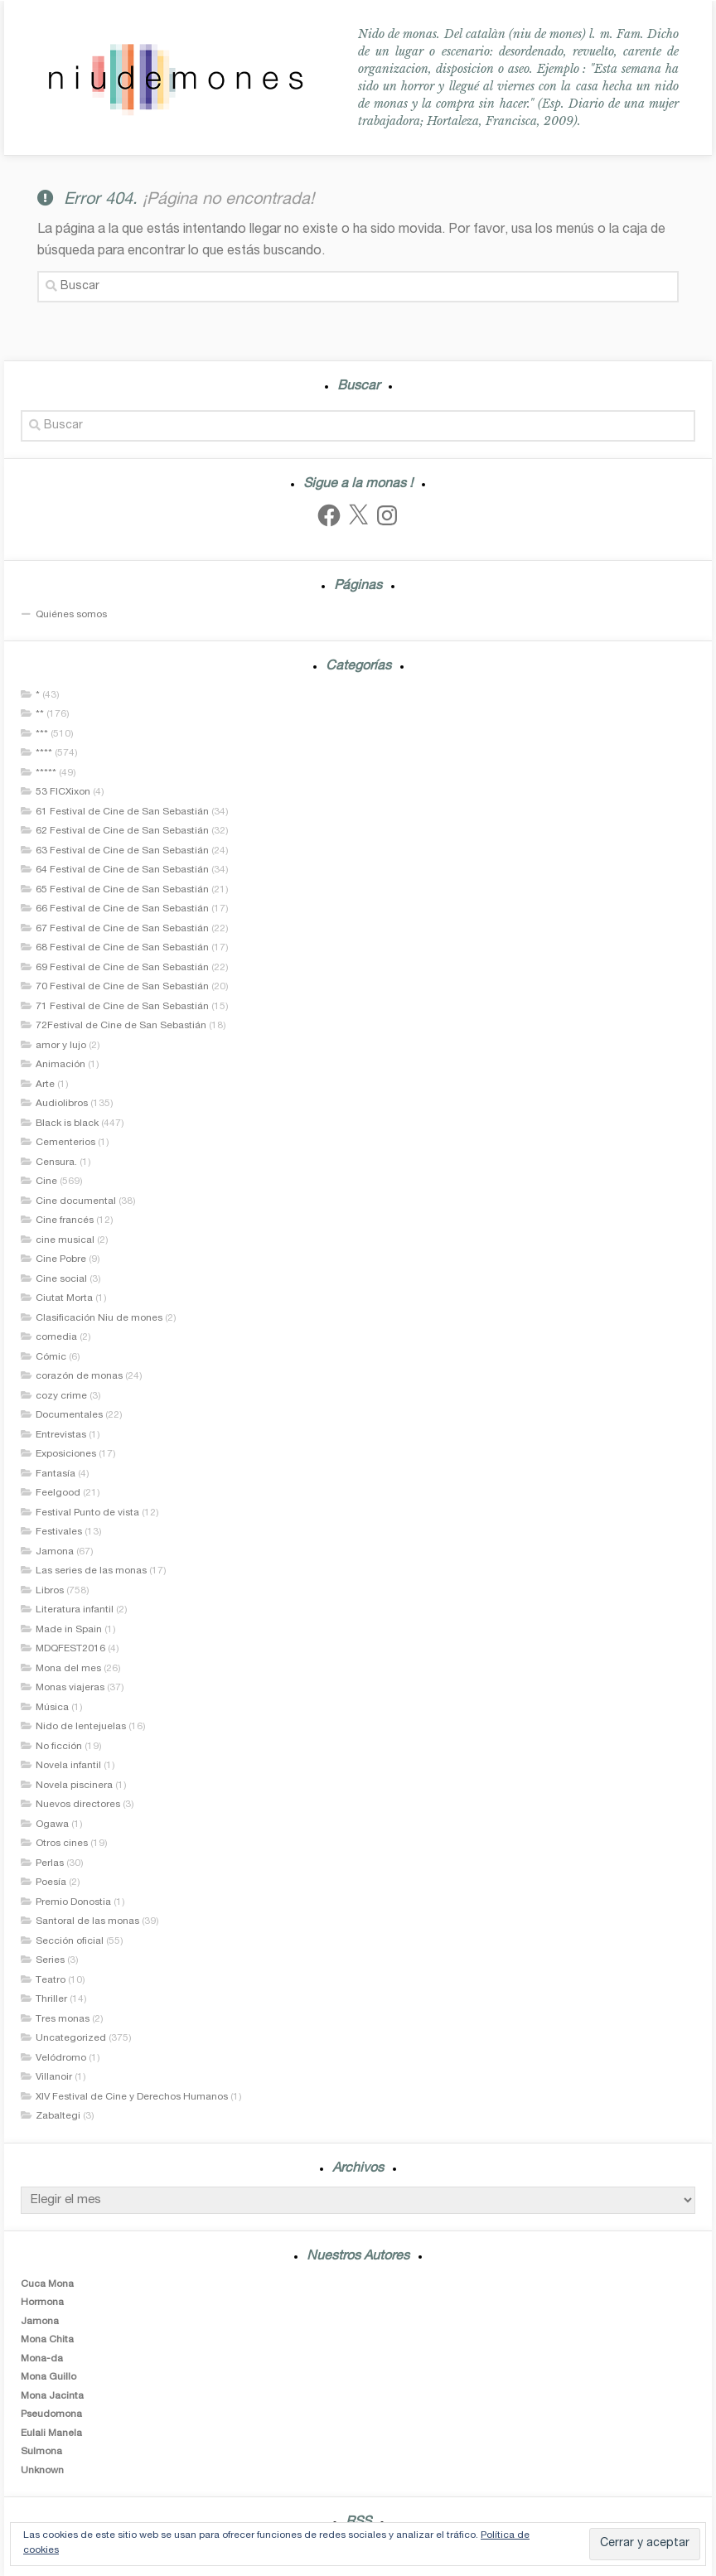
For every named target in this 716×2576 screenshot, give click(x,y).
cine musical (65, 1240)
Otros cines (62, 1844)
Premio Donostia (73, 1902)
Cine (46, 1182)
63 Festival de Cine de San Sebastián (122, 851)
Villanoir (54, 2077)
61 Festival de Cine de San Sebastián (122, 812)
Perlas (50, 1863)
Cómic (51, 1357)
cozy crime (61, 1396)
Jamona (55, 1552)
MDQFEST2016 (70, 1649)
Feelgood (58, 1493)
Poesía (51, 1882)
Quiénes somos (71, 615)
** (40, 714)
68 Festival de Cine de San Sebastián (122, 948)
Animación (60, 1065)
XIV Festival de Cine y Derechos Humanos (132, 2097)
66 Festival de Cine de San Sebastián (122, 909)
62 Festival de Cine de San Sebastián (122, 831)
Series (50, 1960)
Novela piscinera (74, 1786)
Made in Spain (69, 1630)
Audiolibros (62, 1104)
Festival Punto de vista (87, 1513)
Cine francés (65, 1220)
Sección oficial (70, 1941)
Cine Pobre (61, 1259)
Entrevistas (61, 1435)
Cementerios (65, 1143)
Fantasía (55, 1474)
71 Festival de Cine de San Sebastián (122, 1007)
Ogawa (52, 1824)
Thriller (51, 1999)
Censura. (56, 1162)
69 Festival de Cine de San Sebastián (122, 968)
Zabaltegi (58, 2116)
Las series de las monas (91, 1571)
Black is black (67, 1124)
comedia (56, 1337)
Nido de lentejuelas (81, 1727)
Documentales (69, 1415)
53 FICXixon (63, 792)
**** (44, 753)
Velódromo (61, 2058)
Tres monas (63, 2019)
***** (46, 773)
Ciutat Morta (64, 1298)
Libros (50, 1591)
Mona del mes (68, 1669)
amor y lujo (61, 1046)
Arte (45, 1085)
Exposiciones (66, 1454)
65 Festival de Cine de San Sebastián (122, 890)
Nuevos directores (78, 1805)
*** (42, 734)
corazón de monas (79, 1376)
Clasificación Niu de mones (99, 1318)
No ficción (59, 1747)
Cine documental (76, 1201)
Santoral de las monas (87, 1921)
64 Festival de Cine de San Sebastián (122, 870)
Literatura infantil (75, 1610)
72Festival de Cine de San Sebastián (121, 1026)
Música (52, 1708)
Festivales (59, 1532)
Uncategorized (71, 2038)
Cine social (61, 1279)
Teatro (50, 1980)
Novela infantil (68, 1766)
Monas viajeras (70, 1688)
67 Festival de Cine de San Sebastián (122, 929)
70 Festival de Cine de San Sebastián (122, 987)
